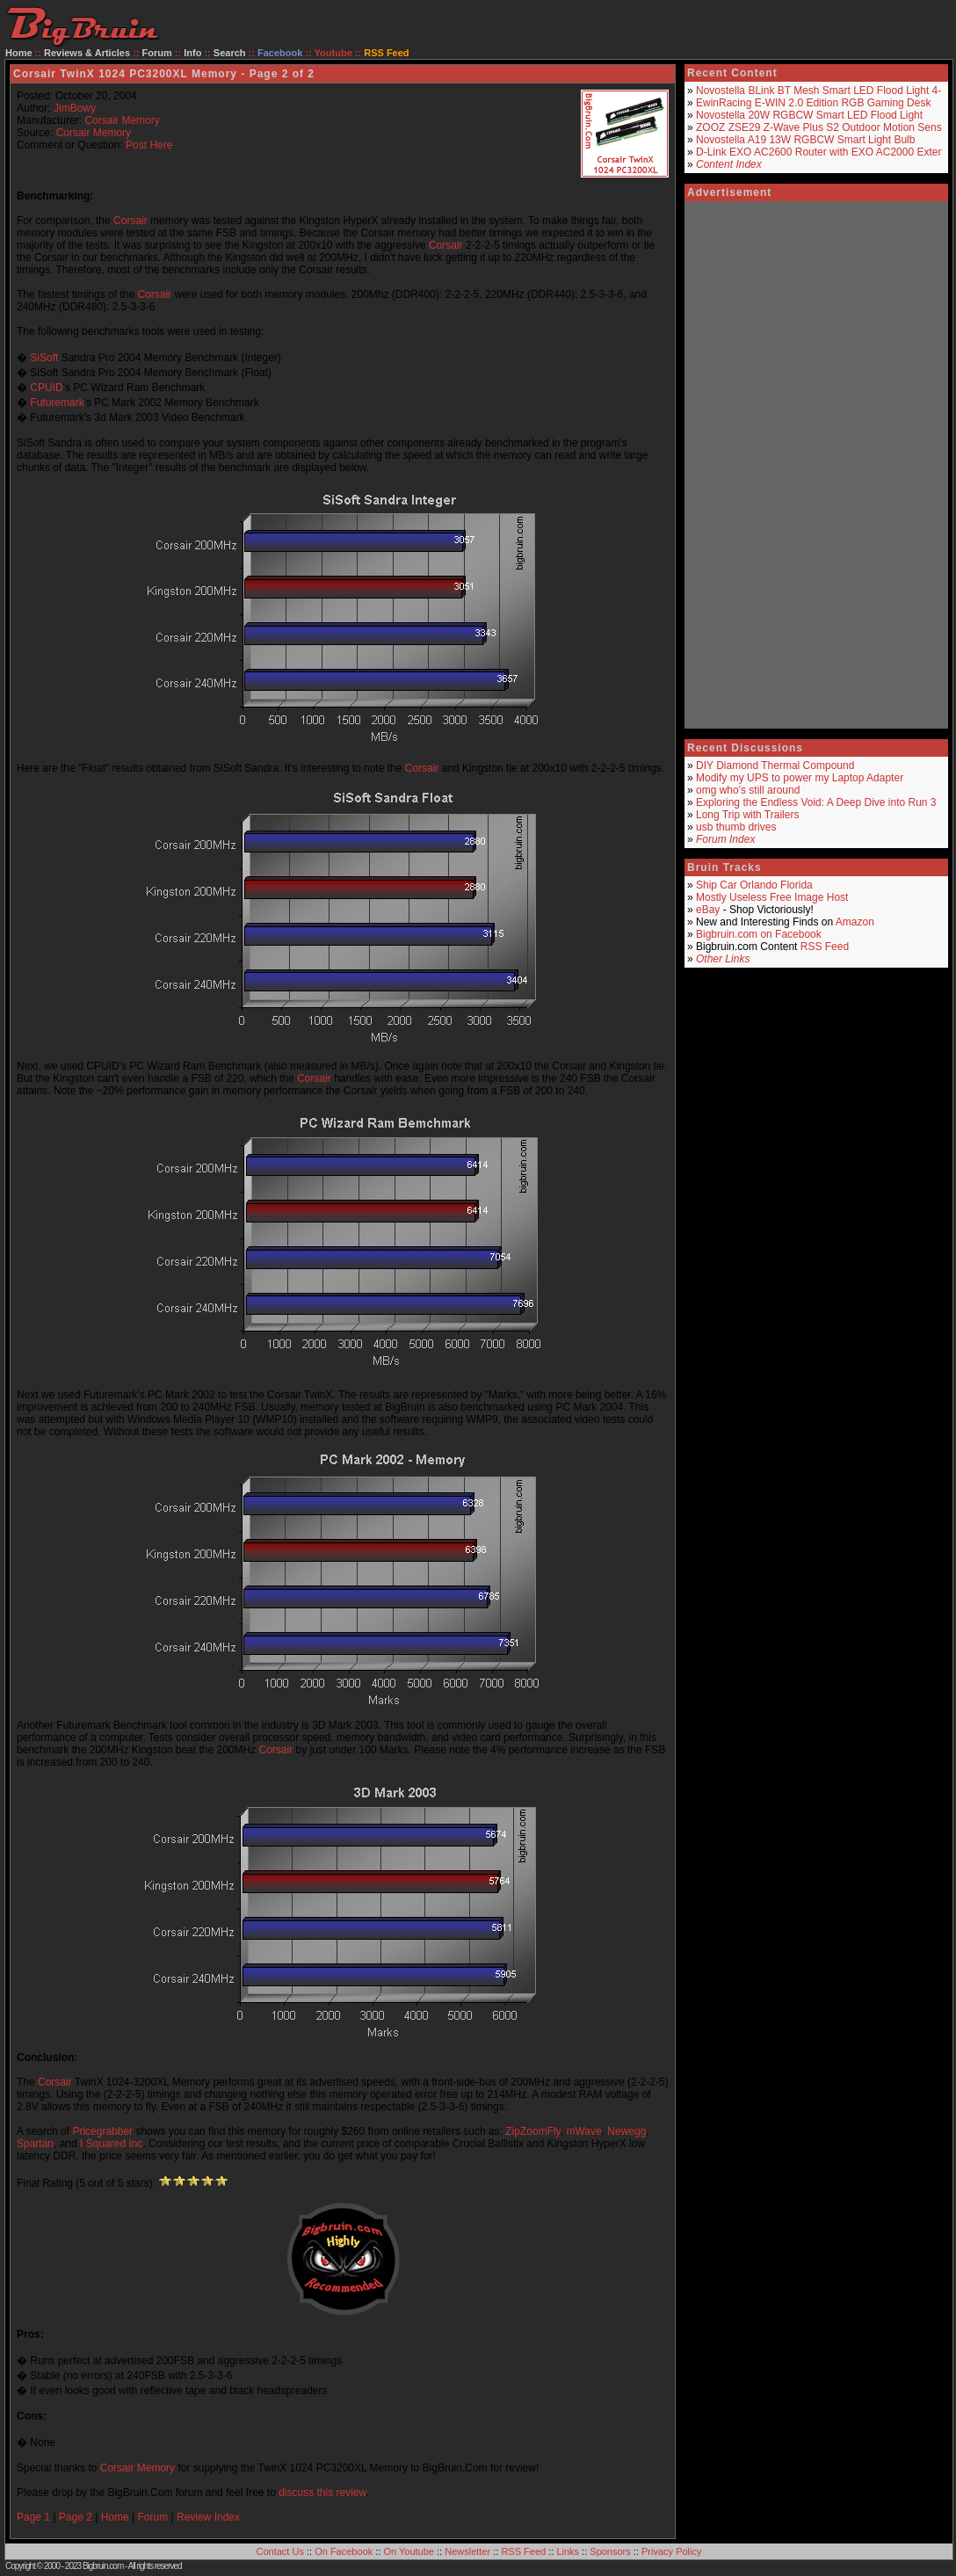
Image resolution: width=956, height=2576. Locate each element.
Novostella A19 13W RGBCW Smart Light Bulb (805, 140)
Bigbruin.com (103, 2566)
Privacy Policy (671, 2551)
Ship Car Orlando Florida (754, 885)
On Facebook (344, 2551)
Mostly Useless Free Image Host (772, 897)
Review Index (208, 2517)
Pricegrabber (102, 2131)
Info (192, 52)
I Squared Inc (111, 2143)
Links (567, 2551)
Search (230, 52)
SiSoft (44, 358)
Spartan (35, 2143)
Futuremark (56, 402)
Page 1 (33, 2517)
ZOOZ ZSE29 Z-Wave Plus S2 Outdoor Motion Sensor (823, 127)
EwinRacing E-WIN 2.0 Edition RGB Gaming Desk (813, 103)
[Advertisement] (792, 465)
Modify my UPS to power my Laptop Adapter (799, 778)
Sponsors (610, 2551)
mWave (583, 2131)
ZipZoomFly (532, 2131)
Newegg (626, 2131)
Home (19, 52)
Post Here (149, 145)
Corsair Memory (121, 120)
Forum (157, 52)
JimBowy (75, 108)
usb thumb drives (736, 827)
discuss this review (322, 2492)
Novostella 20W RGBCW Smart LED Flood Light (809, 115)
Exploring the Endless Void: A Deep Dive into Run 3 (816, 802)
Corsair (130, 220)
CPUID (46, 387)
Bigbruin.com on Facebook (759, 934)
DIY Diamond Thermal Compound (775, 765)
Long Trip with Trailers (747, 815)
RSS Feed (824, 946)
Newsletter (467, 2551)
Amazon (855, 922)
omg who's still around (748, 790)
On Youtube (408, 2551)
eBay (708, 909)
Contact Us (280, 2551)
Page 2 (75, 2517)
